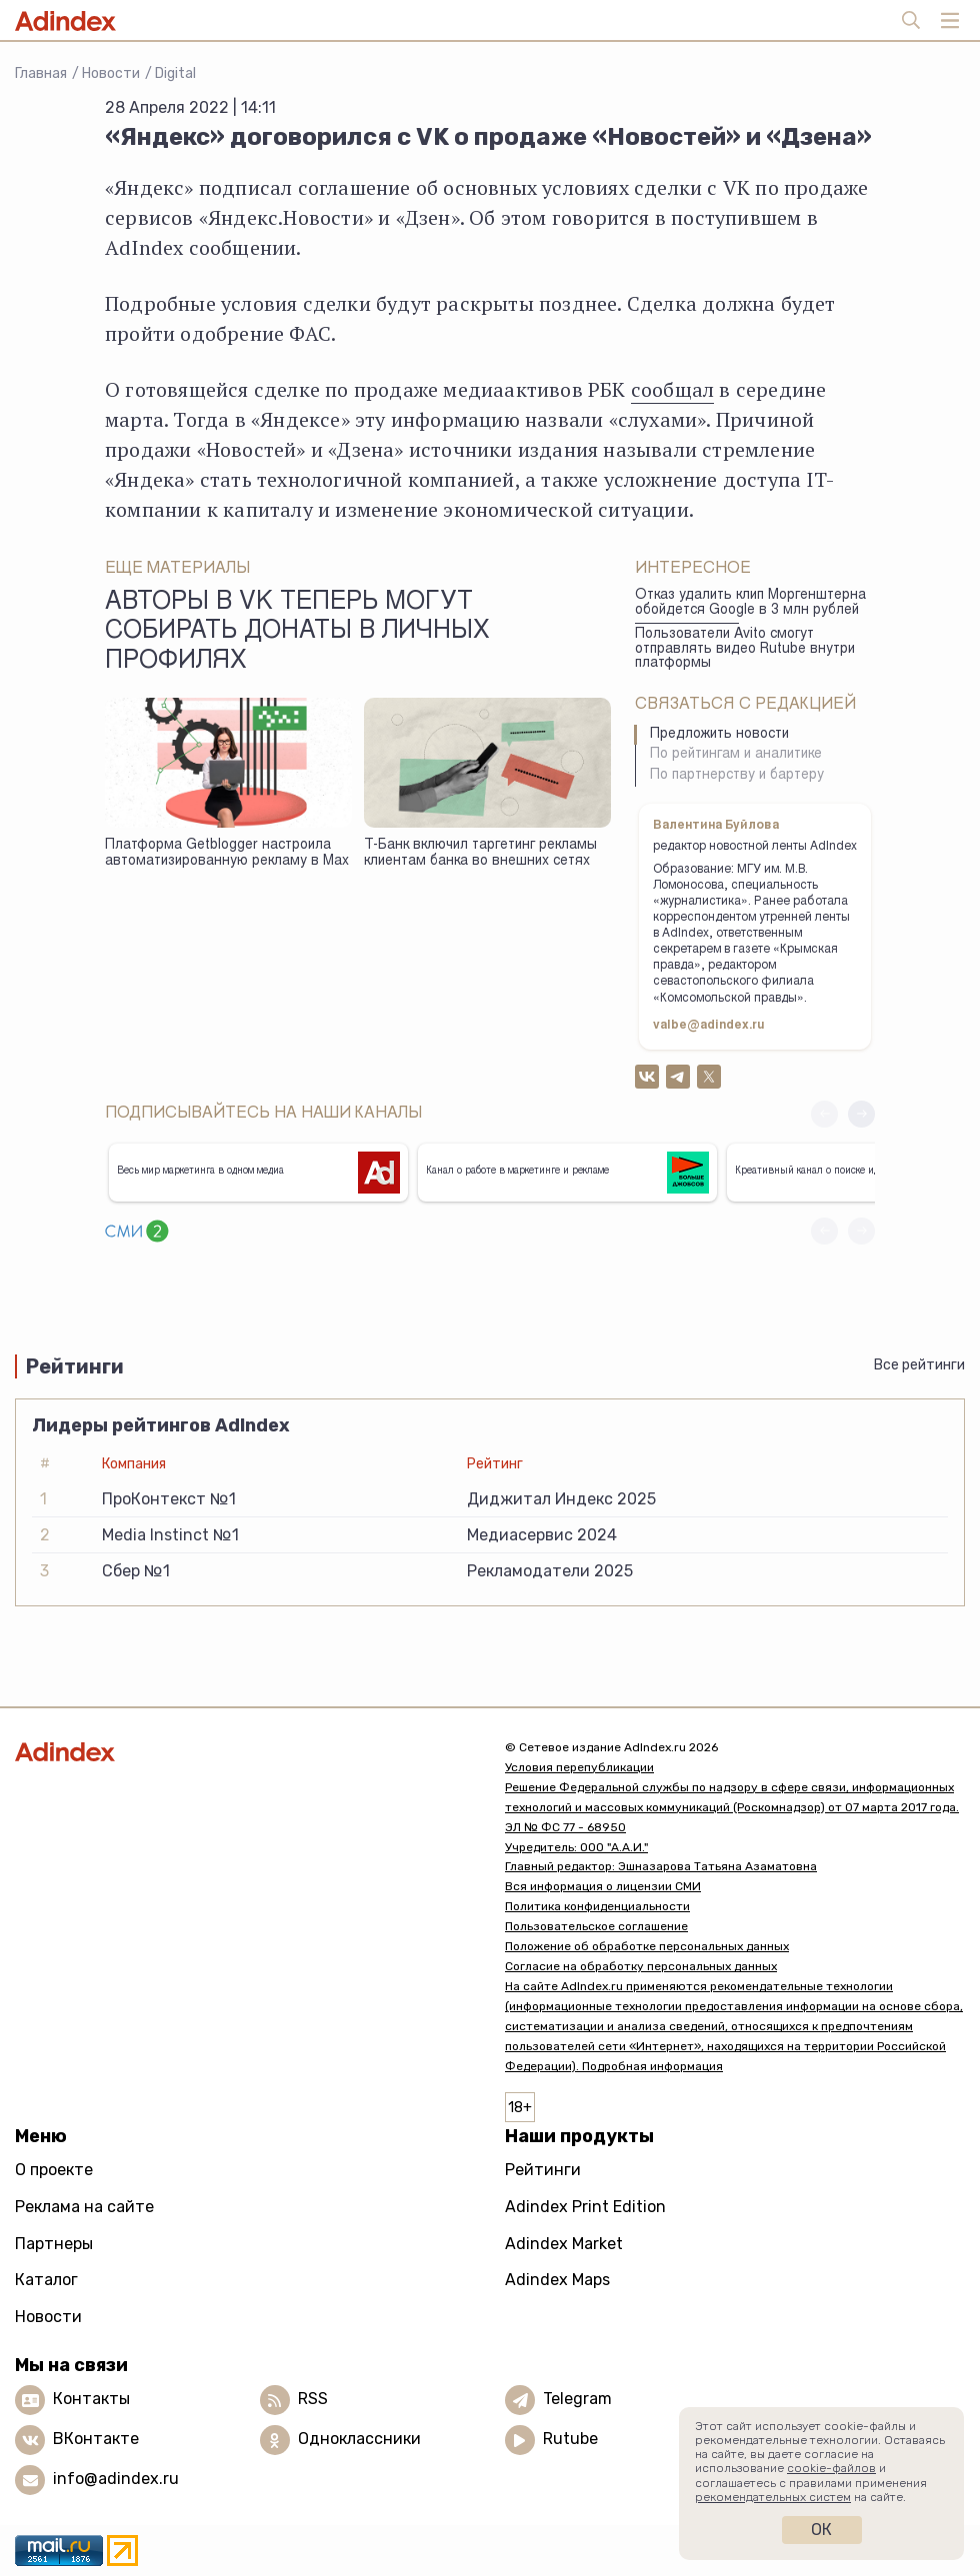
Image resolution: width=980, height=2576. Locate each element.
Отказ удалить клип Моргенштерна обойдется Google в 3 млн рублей (750, 603)
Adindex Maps (557, 2279)
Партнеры (54, 2243)
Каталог (46, 2279)
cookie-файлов (831, 2468)
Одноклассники (359, 2439)
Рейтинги (543, 2169)
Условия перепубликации (579, 1767)
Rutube (570, 2439)
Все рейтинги (919, 1364)
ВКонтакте (96, 2439)
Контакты (91, 2399)
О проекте (54, 2169)
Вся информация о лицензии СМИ (603, 1886)
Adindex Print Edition (585, 2206)
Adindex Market (564, 2243)
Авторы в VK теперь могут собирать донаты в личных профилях (297, 633)
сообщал (672, 389)
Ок (821, 2529)
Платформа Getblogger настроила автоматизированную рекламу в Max (227, 854)
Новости (111, 73)
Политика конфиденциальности (597, 1906)
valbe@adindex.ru (709, 1026)
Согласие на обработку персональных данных (641, 1966)
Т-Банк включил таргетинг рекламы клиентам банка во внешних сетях (480, 854)
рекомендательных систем (773, 2497)
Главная (41, 73)
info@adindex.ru (116, 2479)
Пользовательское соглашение (596, 1926)
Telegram (577, 2399)
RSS (313, 2399)
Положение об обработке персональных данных (647, 1946)
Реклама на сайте (84, 2206)
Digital (175, 73)
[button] (861, 1114)
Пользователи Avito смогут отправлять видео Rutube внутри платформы (745, 649)
